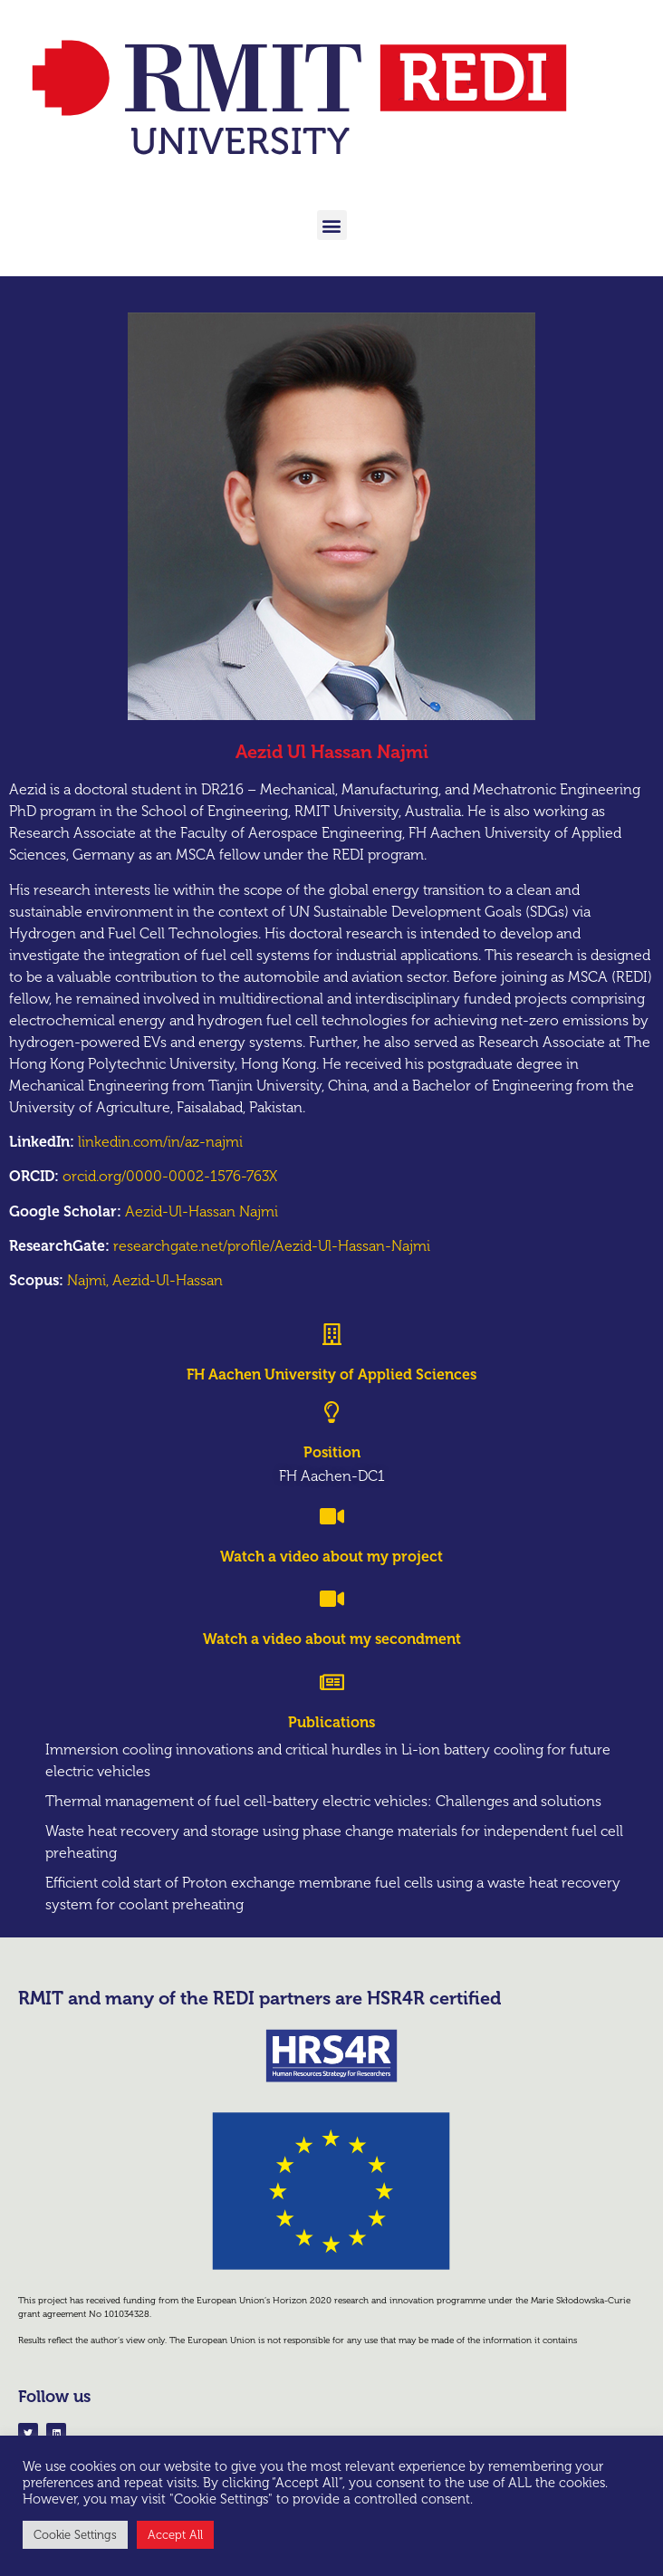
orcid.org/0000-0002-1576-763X (169, 1176)
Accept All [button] (175, 2535)
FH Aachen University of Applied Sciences (331, 1374)
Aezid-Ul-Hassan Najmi (201, 1211)
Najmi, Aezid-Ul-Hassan (145, 1280)
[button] (332, 225)
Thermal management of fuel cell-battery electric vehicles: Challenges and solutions (323, 1801)
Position (331, 1452)
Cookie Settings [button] (75, 2535)
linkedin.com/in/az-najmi (160, 1141)
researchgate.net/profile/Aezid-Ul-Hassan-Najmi (271, 1245)
